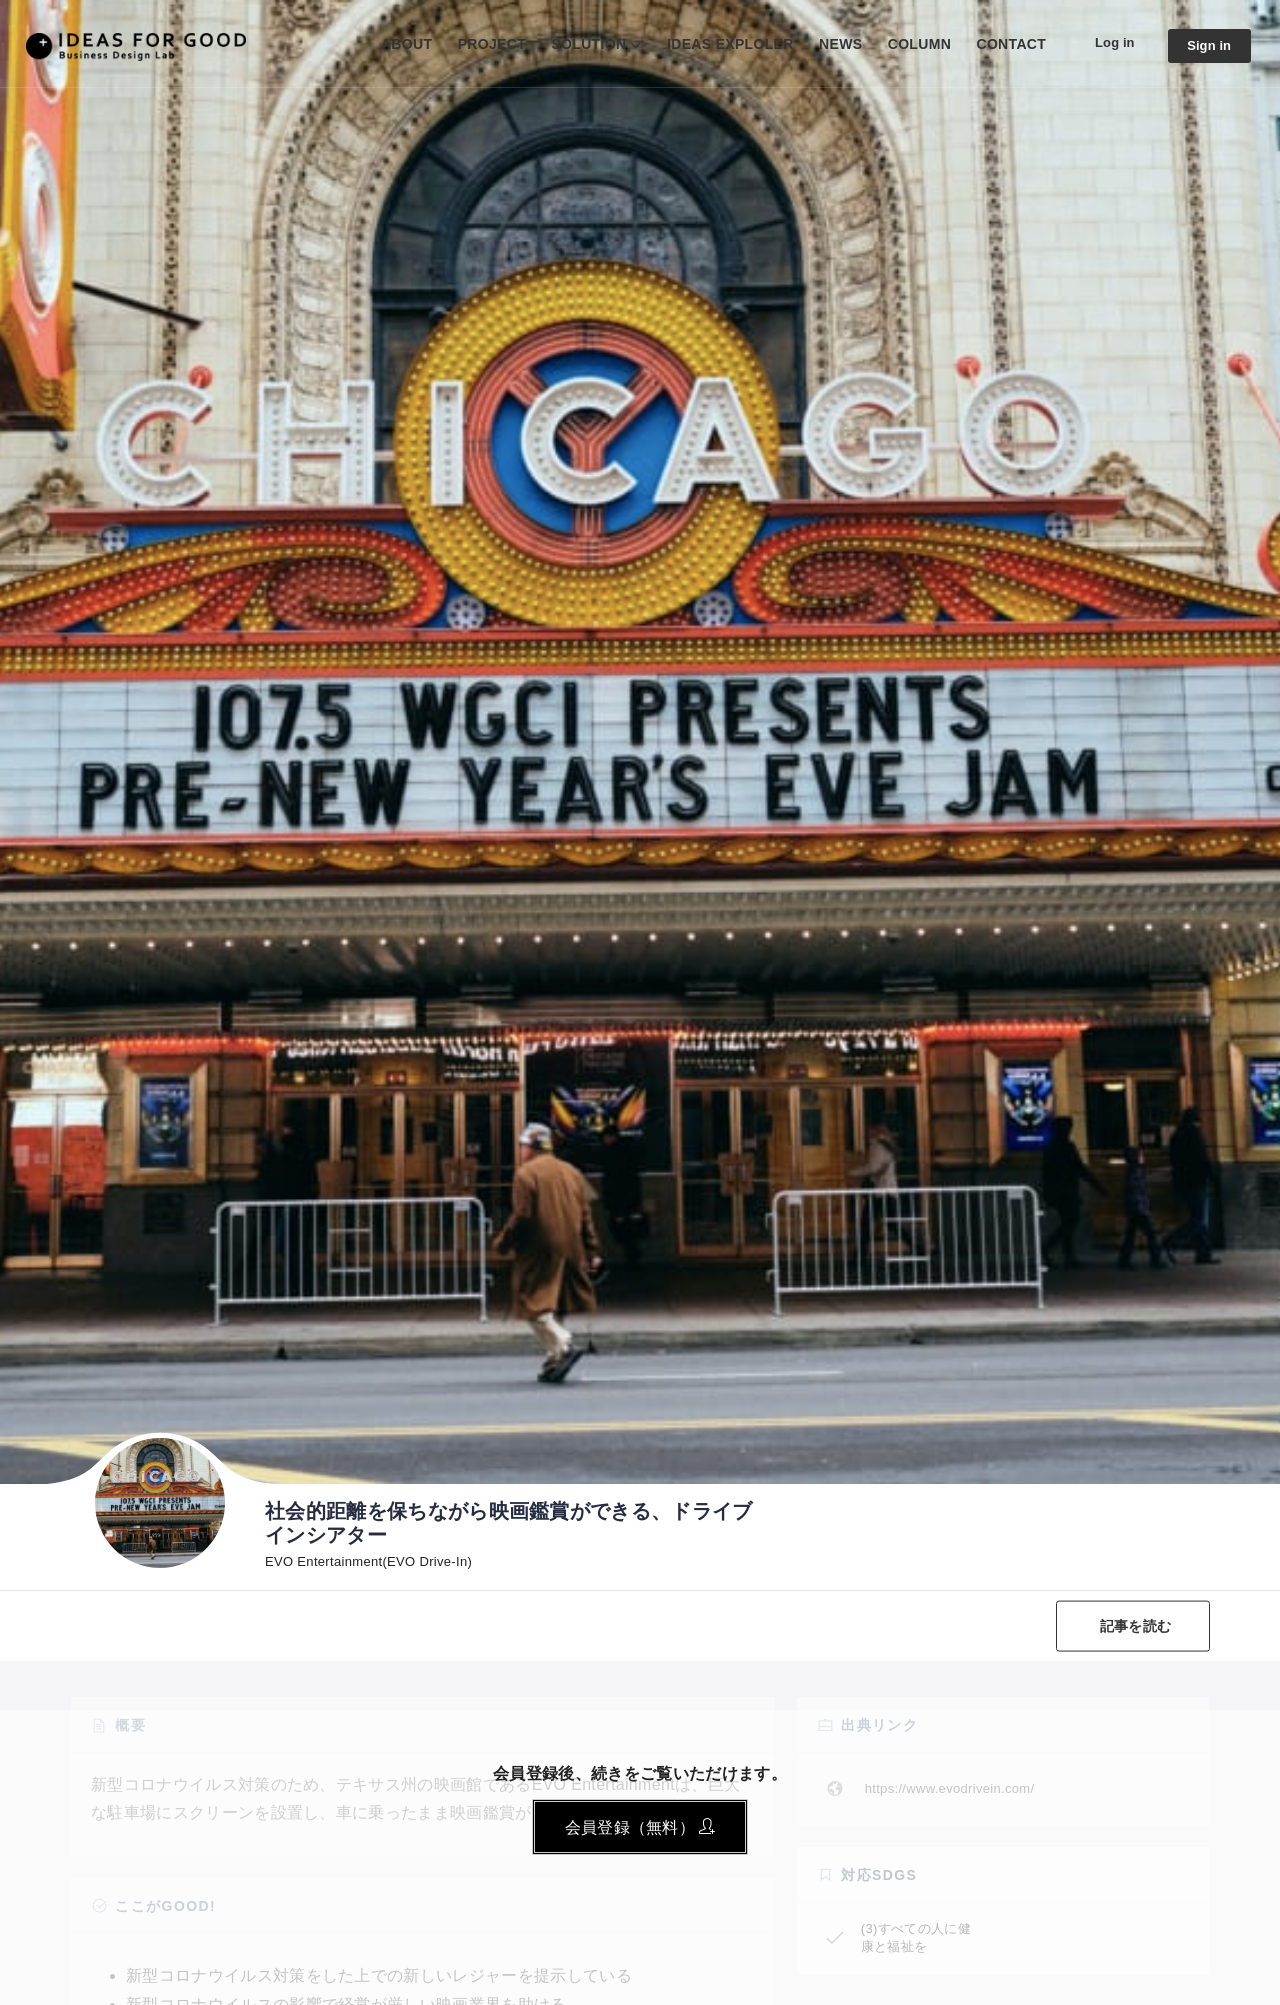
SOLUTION (580, 44)
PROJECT (483, 44)
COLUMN (910, 44)
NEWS (831, 44)
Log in (1108, 43)
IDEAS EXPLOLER (721, 44)
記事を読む (1132, 1626)
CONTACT (1003, 44)
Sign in (1207, 46)
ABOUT (397, 44)
